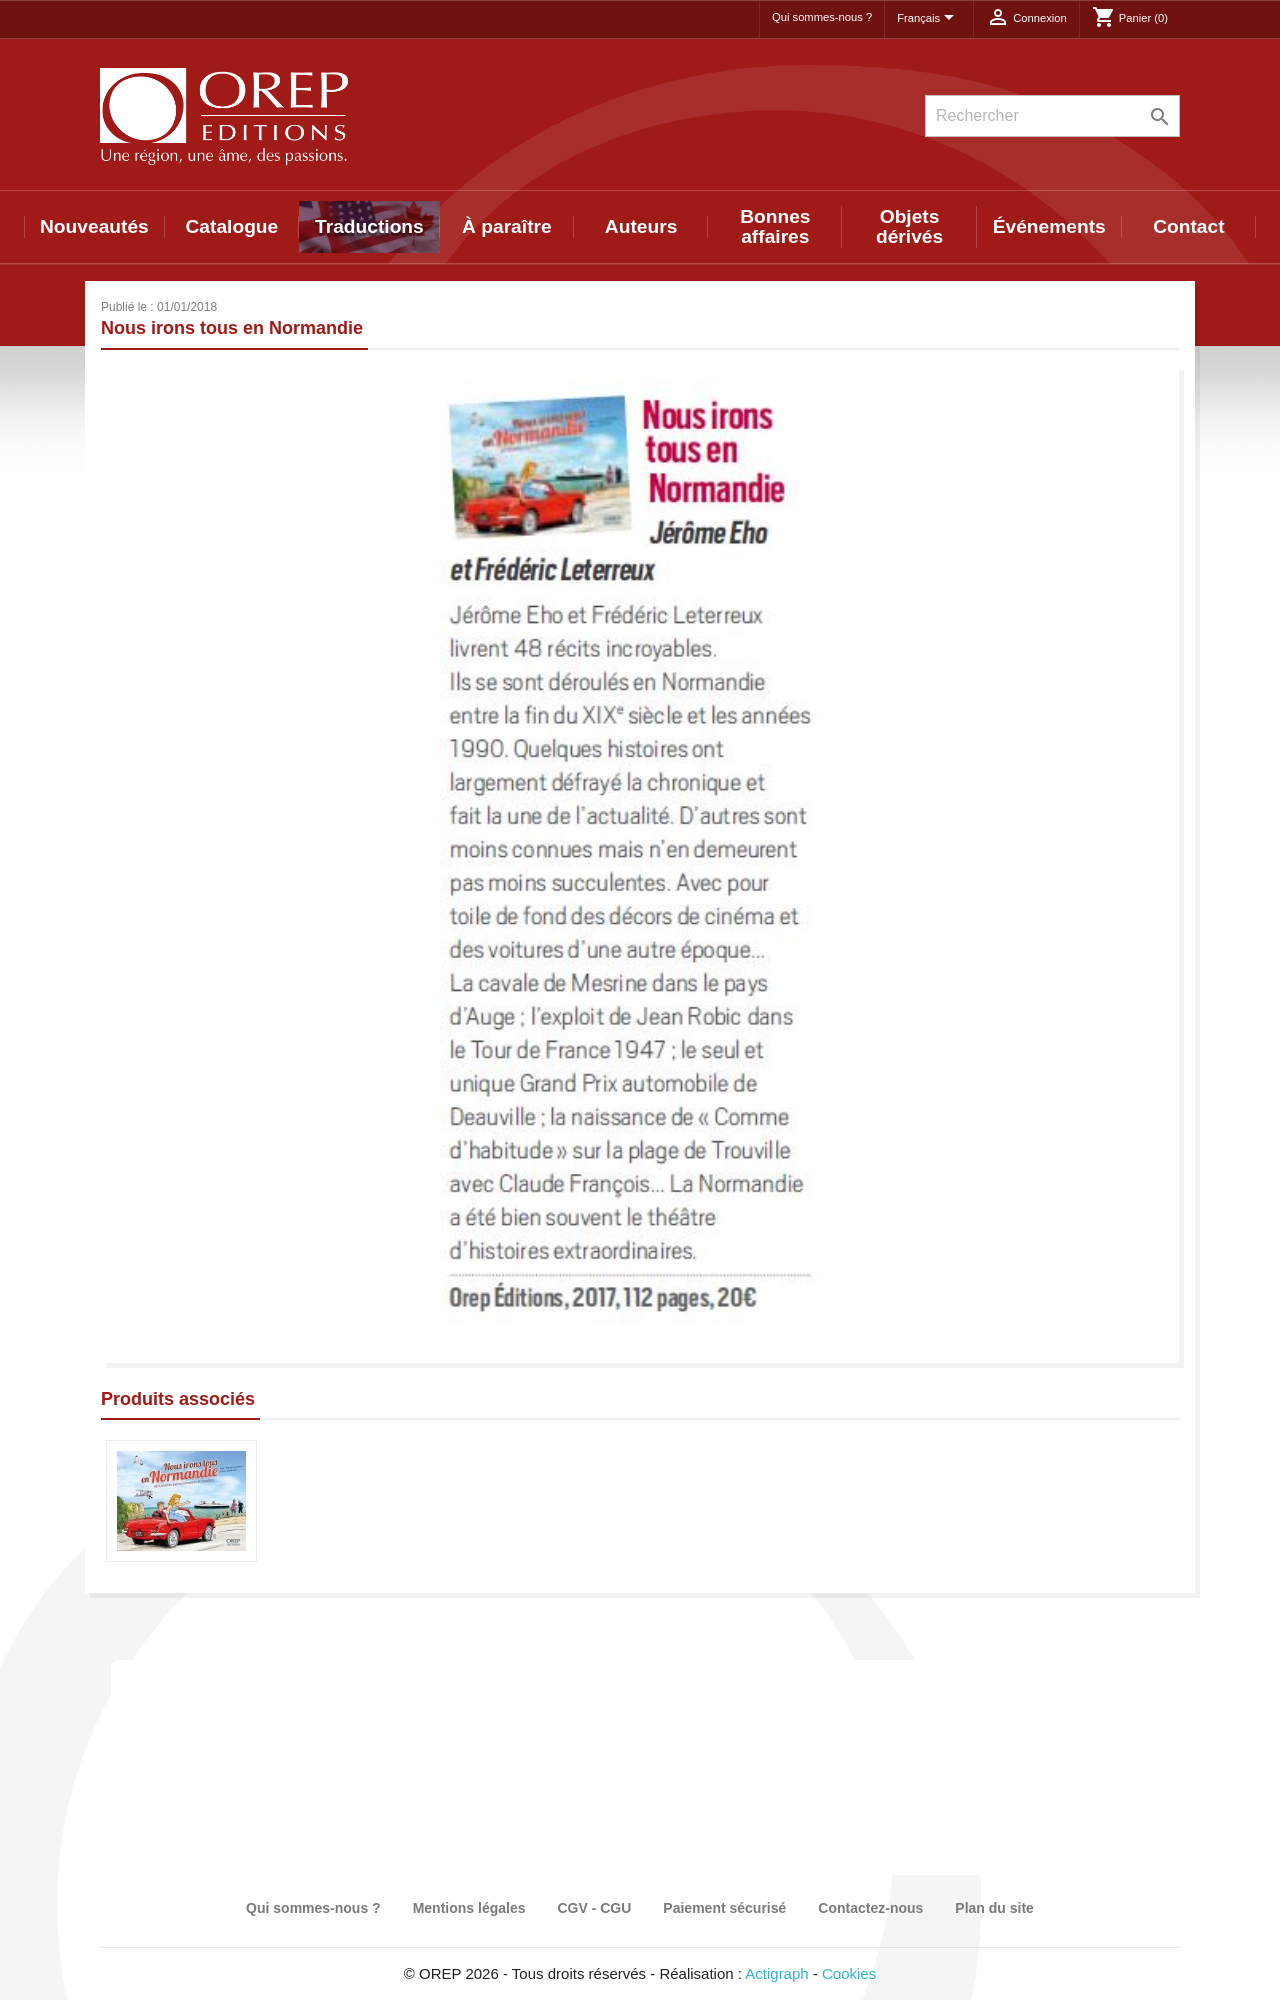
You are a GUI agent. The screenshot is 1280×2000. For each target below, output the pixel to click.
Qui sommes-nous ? (822, 17)
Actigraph (776, 1973)
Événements (1049, 226)
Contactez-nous (870, 1908)
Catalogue (232, 226)
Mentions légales (469, 1908)
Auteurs (641, 226)
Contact (1188, 226)
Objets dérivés (909, 226)
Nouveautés (94, 226)
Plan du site (994, 1908)
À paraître (507, 226)
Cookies (849, 1973)
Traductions (369, 226)
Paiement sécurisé (724, 1908)
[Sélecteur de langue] (929, 19)
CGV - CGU (594, 1908)
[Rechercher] (1052, 116)
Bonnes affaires (775, 226)
